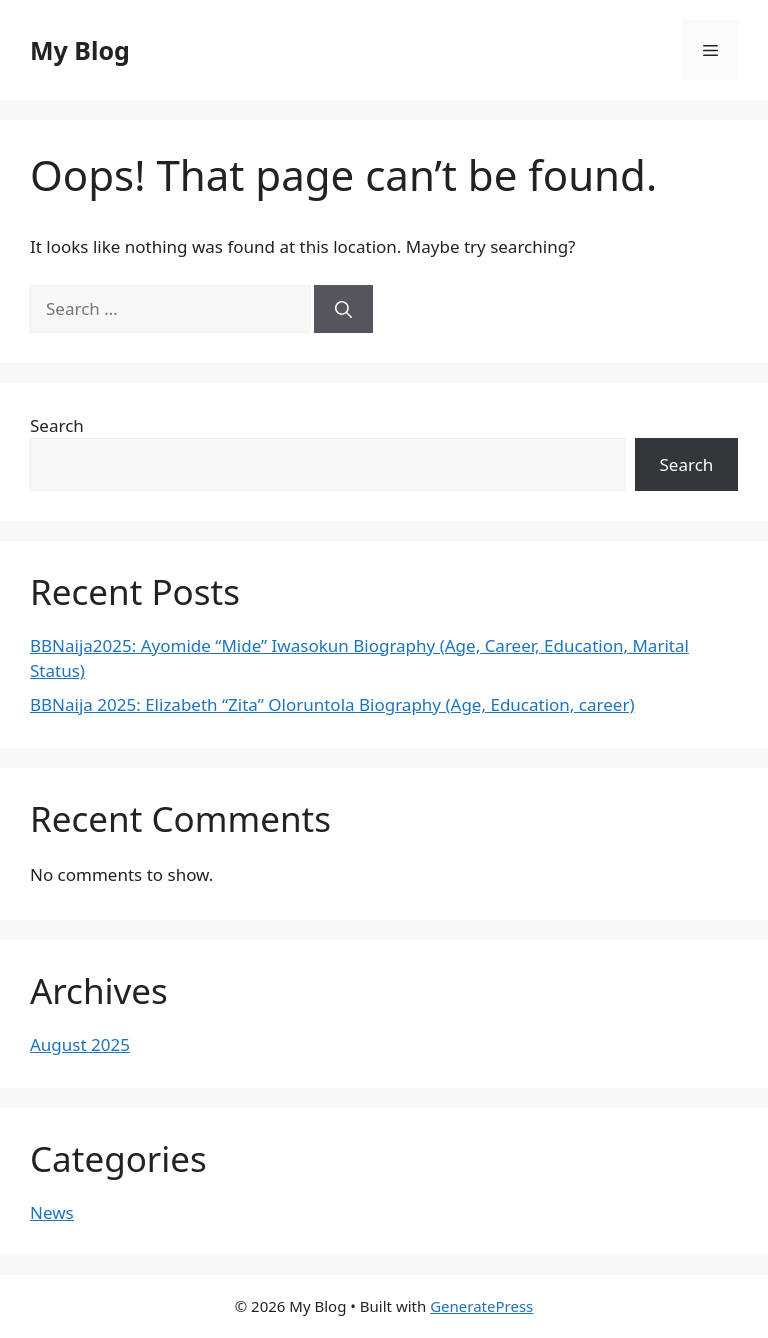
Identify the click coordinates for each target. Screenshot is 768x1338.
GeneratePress (481, 1306)
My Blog (80, 50)
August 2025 (80, 1044)
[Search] (343, 309)
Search (57, 425)
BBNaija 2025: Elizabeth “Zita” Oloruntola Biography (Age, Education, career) (332, 704)
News (52, 1212)
